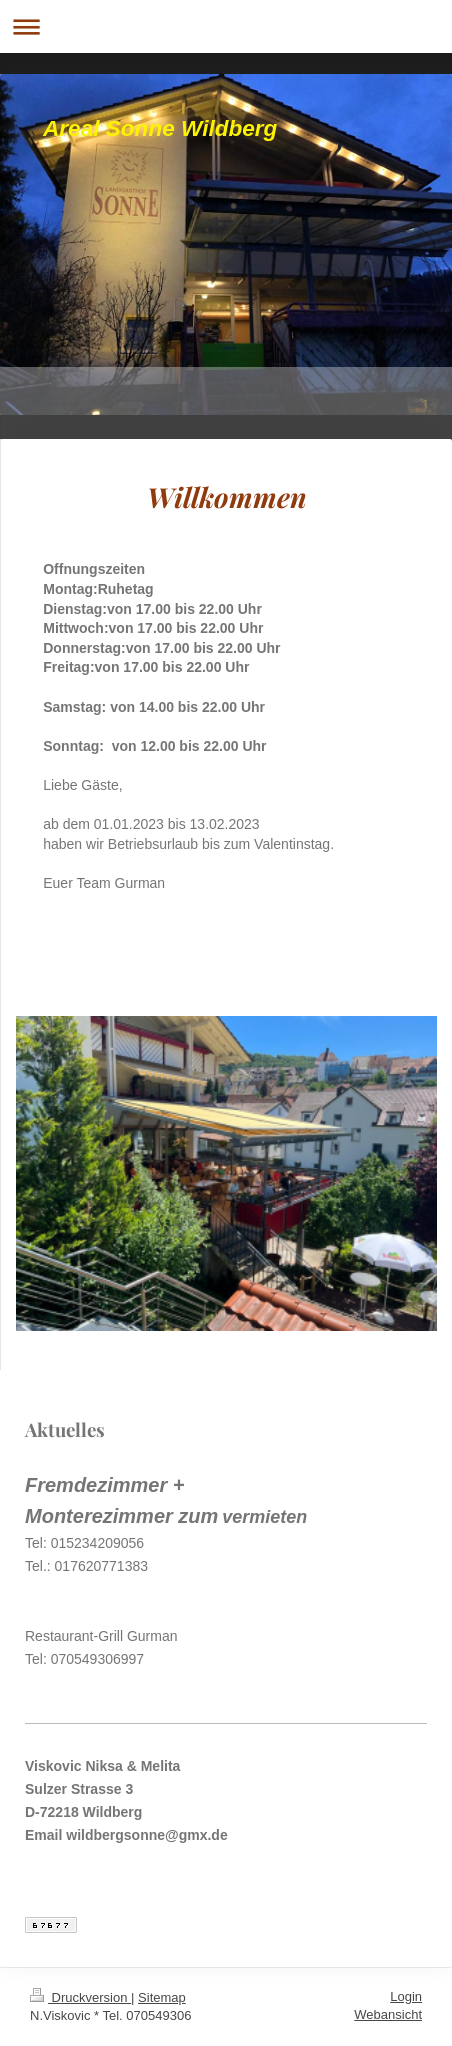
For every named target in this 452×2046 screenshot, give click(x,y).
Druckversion (80, 1997)
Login (406, 1996)
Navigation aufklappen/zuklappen (226, 26)
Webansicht (388, 2014)
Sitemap (162, 1997)
